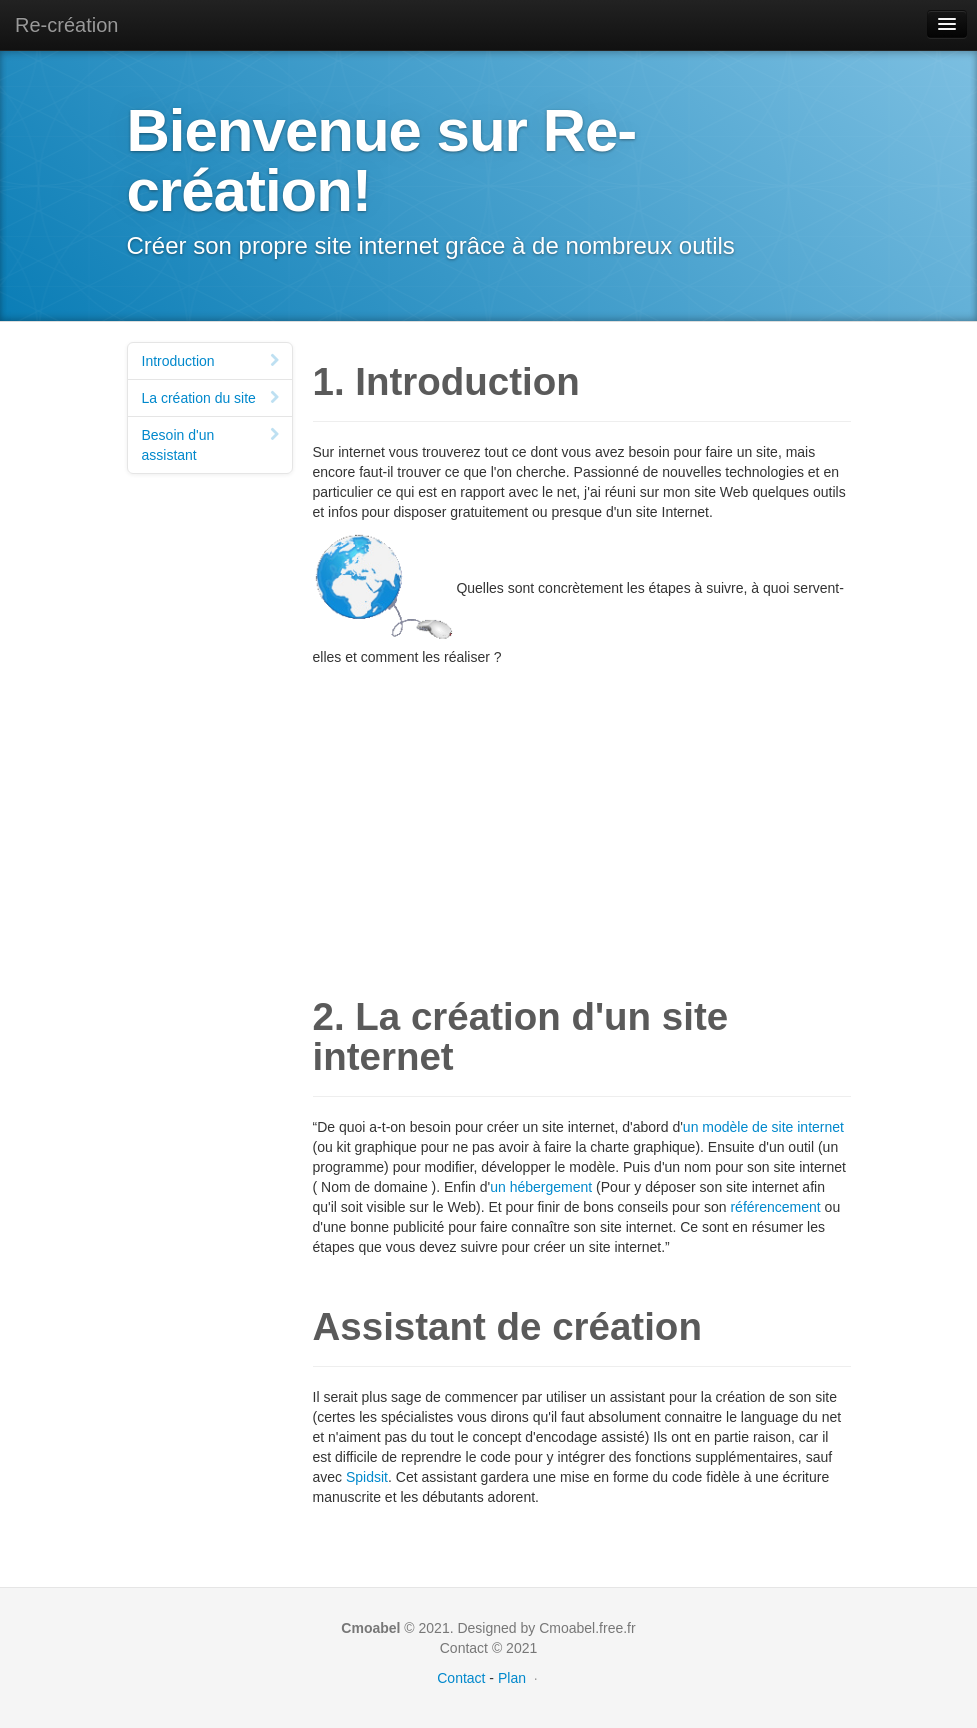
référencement (775, 1207)
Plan (512, 1678)
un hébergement (541, 1187)
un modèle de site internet (763, 1127)
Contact (461, 1678)
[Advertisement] (582, 807)
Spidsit (367, 1477)
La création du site (213, 398)
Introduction (213, 361)
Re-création (66, 25)
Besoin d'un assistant (213, 445)
